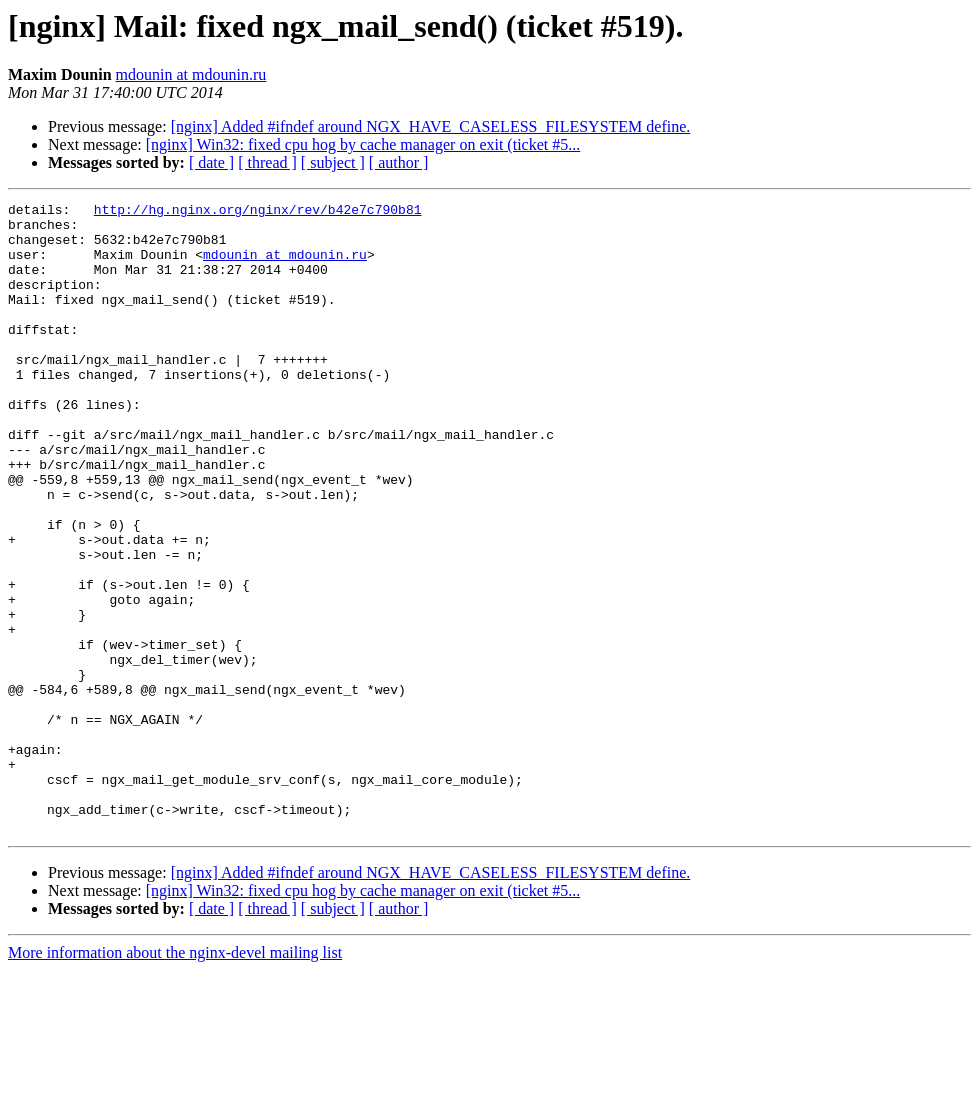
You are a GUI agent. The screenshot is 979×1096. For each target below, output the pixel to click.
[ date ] (211, 162)
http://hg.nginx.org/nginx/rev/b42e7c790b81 (258, 212)
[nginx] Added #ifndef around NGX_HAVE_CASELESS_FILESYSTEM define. (431, 126)
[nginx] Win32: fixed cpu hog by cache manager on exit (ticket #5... (363, 144)
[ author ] (399, 162)
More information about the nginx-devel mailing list (175, 1078)
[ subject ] (333, 162)
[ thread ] (267, 162)
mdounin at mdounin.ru (191, 74)
